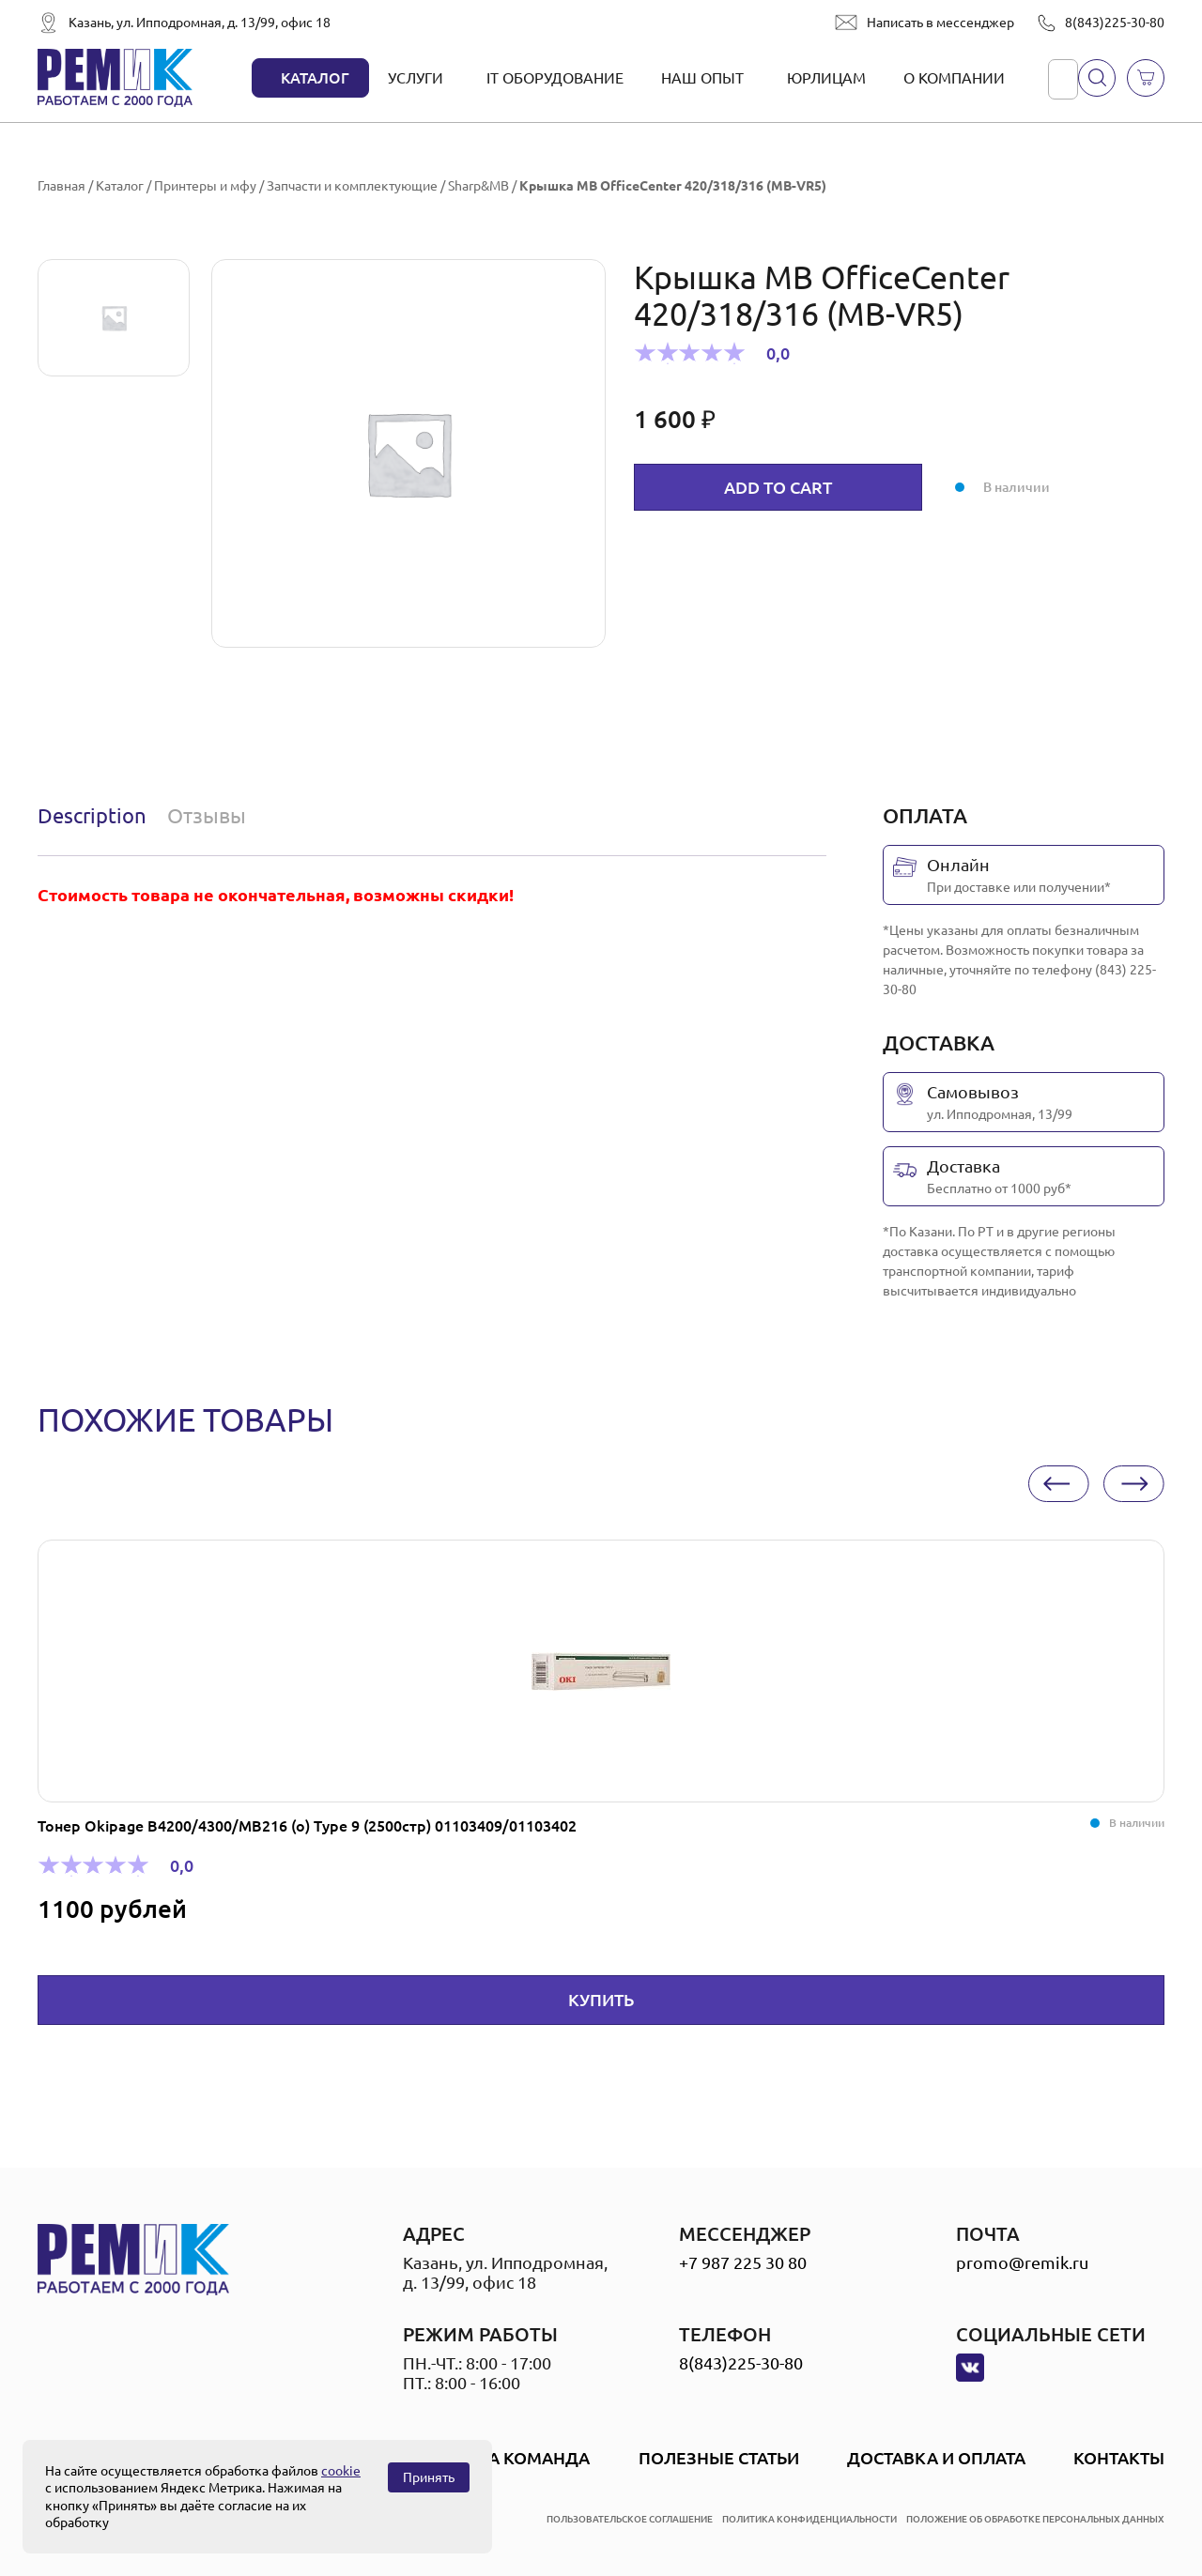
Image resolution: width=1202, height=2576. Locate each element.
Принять (429, 2477)
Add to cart (778, 487)
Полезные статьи (719, 2457)
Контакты (1118, 2457)
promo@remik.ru (1022, 2262)
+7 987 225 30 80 (743, 2262)
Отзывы (206, 815)
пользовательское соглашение (630, 2519)
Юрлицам (826, 77)
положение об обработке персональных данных (1035, 2519)
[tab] (96, 816)
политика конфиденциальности (809, 2519)
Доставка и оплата (936, 2457)
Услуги (415, 77)
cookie (341, 2470)
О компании (954, 77)
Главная (61, 185)
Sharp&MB (478, 185)
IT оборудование (555, 77)
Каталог (315, 77)
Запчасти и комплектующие (352, 185)
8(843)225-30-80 (1114, 22)
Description (92, 815)
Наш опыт (702, 77)
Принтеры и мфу (205, 185)
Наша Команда (519, 2457)
